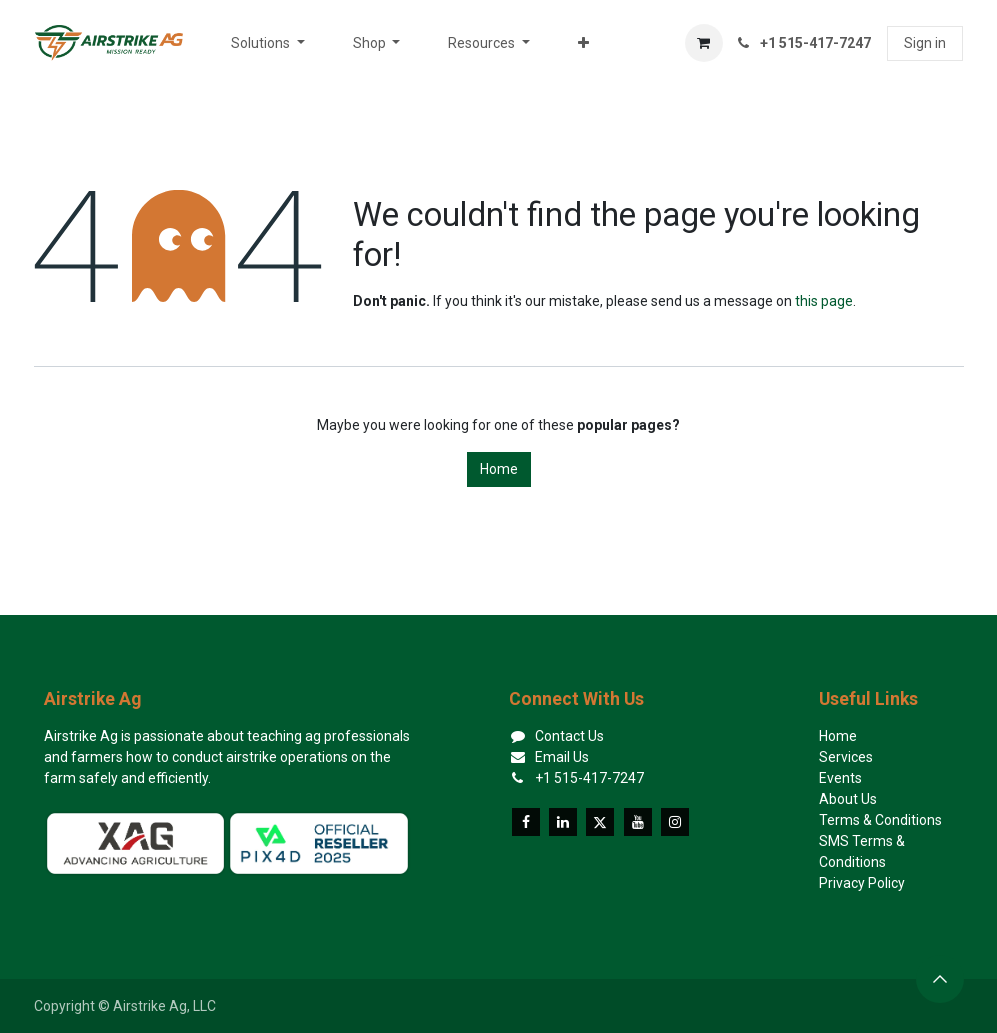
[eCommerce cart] (704, 43)
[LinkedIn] (563, 822)
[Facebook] (526, 822)
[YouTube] (638, 822)
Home (499, 469)
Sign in (925, 43)
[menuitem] (268, 43)
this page (824, 301)
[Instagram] (675, 822)
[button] (940, 979)
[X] (600, 822)
